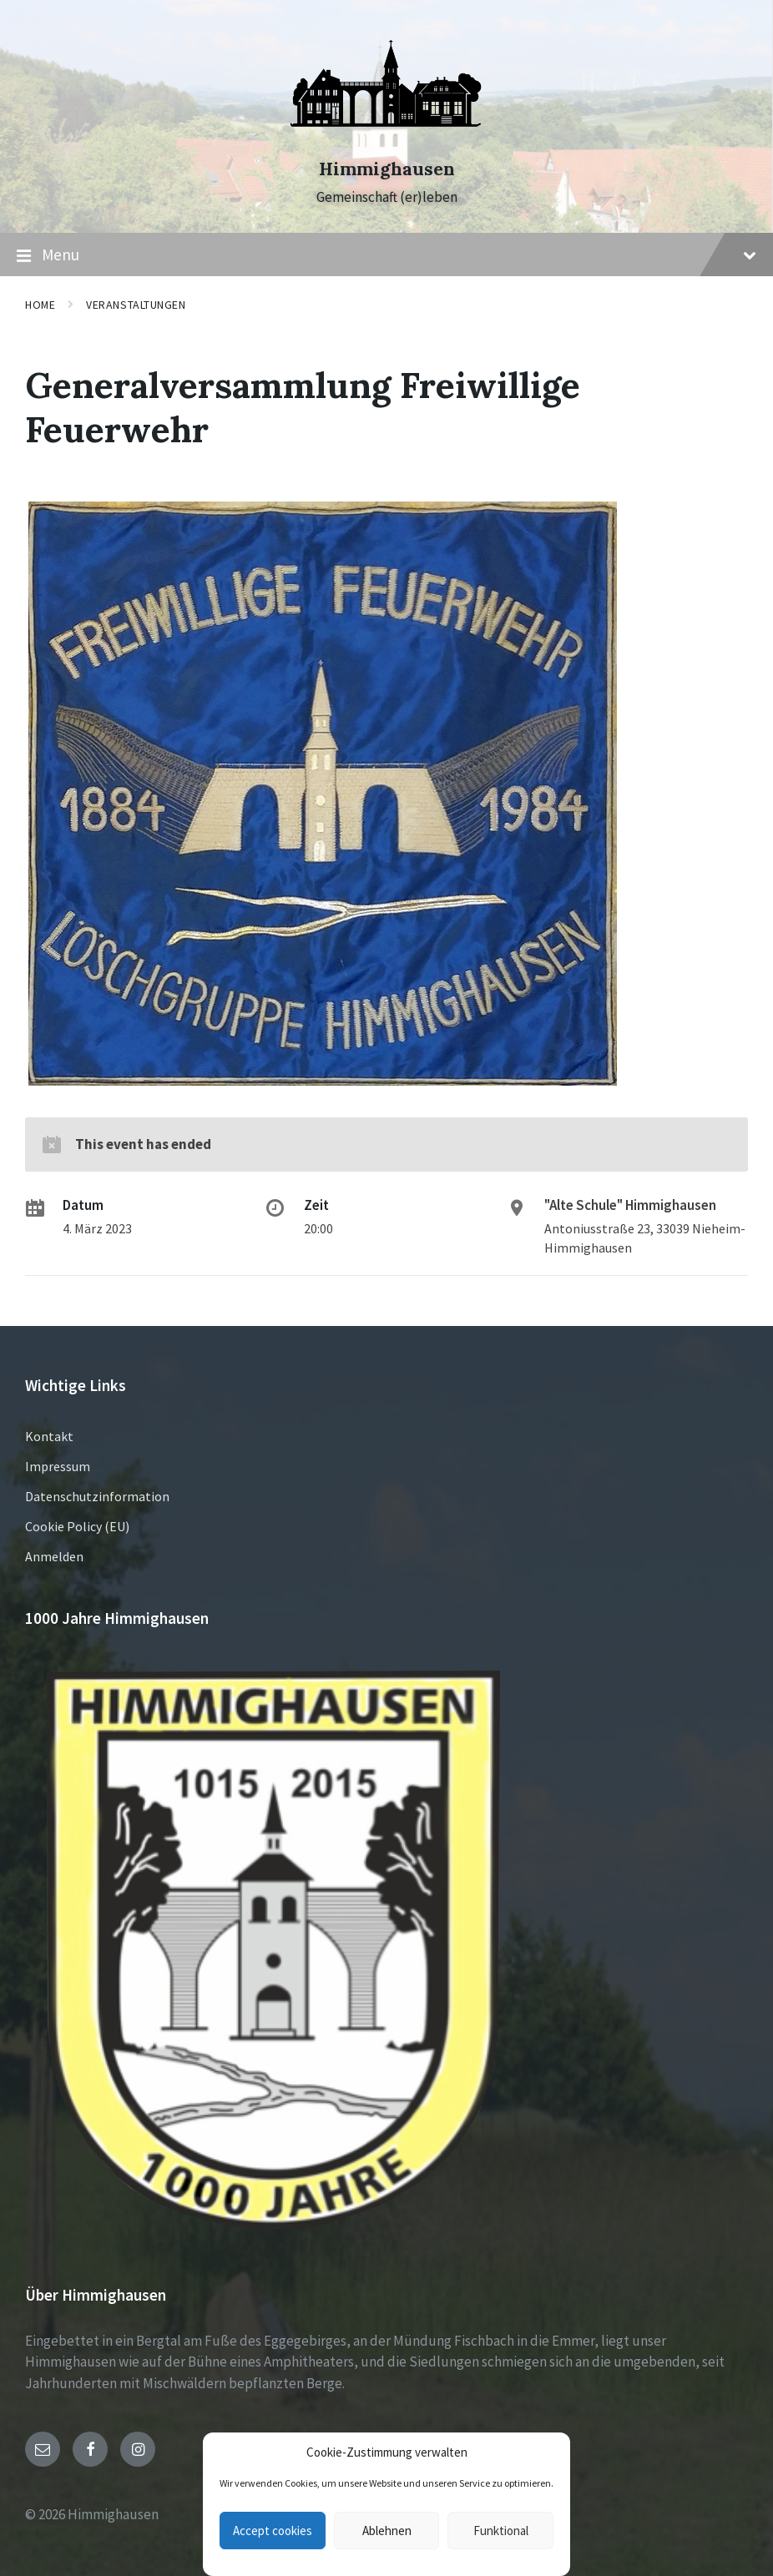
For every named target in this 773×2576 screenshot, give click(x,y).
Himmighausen (387, 169)
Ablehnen (387, 2530)
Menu (386, 255)
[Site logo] (386, 139)
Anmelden (54, 1556)
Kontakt (49, 1436)
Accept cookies (272, 2530)
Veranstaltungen (135, 304)
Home (40, 304)
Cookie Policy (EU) (77, 1526)
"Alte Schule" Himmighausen (630, 1205)
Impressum (57, 1466)
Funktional (500, 2530)
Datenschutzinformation (97, 1496)
